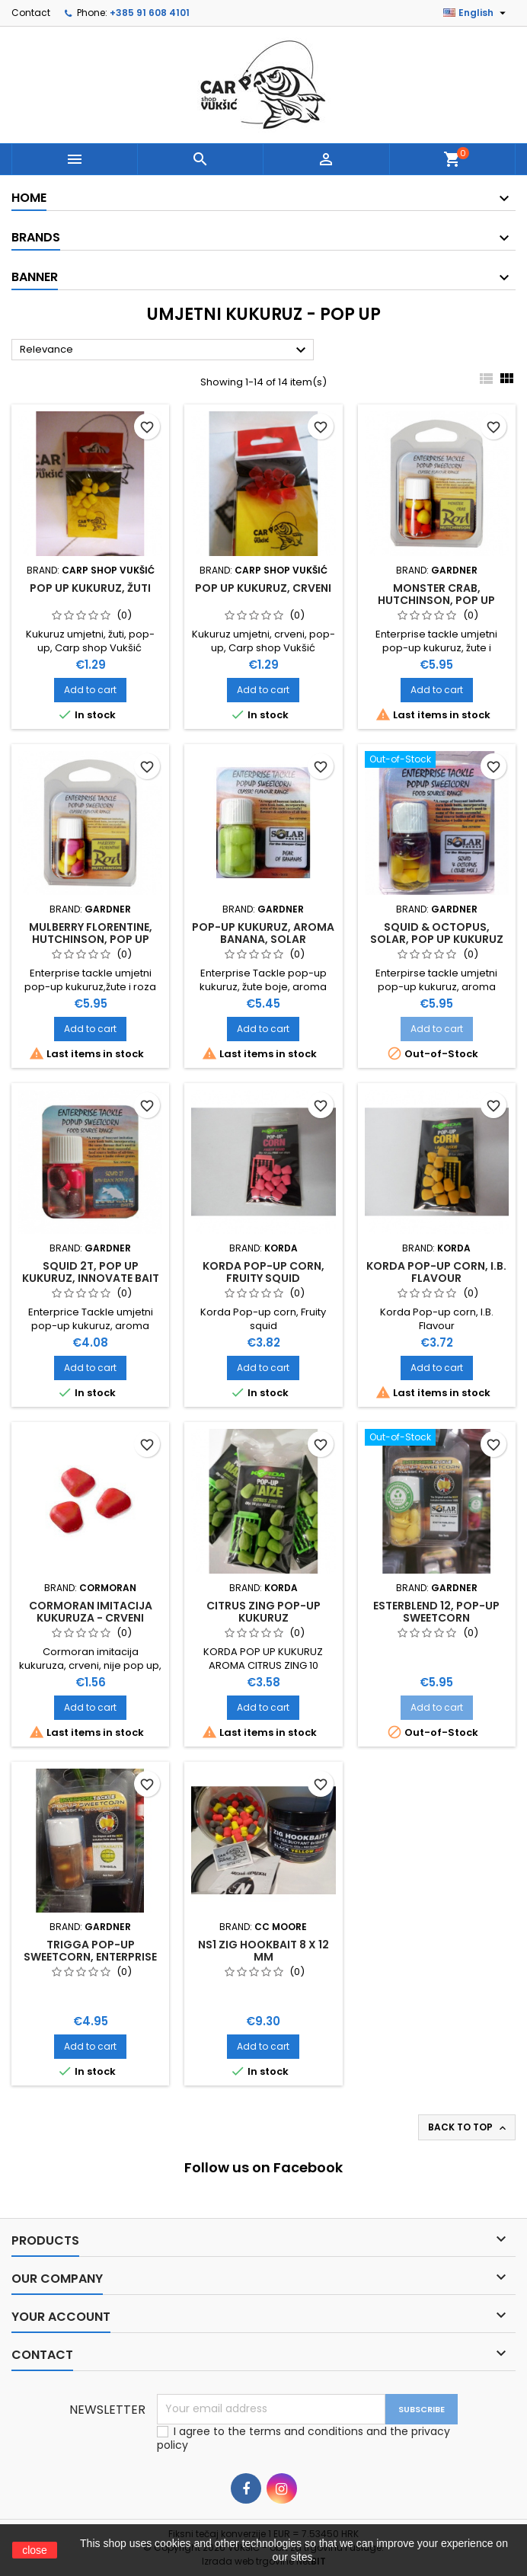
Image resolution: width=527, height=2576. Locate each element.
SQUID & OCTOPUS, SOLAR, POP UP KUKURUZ (436, 933)
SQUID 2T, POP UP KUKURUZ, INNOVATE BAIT (90, 1272)
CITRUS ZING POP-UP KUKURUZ (263, 1611)
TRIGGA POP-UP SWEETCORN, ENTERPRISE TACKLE (90, 1957)
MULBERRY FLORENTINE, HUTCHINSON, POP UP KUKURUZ (90, 939)
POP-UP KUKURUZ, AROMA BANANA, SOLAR (263, 933)
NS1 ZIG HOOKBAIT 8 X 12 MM (263, 1950)
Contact (30, 12)
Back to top (468, 2127)
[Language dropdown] (476, 13)
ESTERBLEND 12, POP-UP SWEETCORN (436, 1611)
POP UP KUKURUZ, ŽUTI (90, 588)
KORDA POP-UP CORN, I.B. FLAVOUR (436, 1272)
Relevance (165, 350)
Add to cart (90, 689)
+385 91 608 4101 (150, 12)
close (34, 2550)
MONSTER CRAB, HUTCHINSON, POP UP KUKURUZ (436, 600)
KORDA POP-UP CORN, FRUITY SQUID (263, 1272)
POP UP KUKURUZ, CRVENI (263, 588)
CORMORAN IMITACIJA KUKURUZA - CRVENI (90, 1611)
